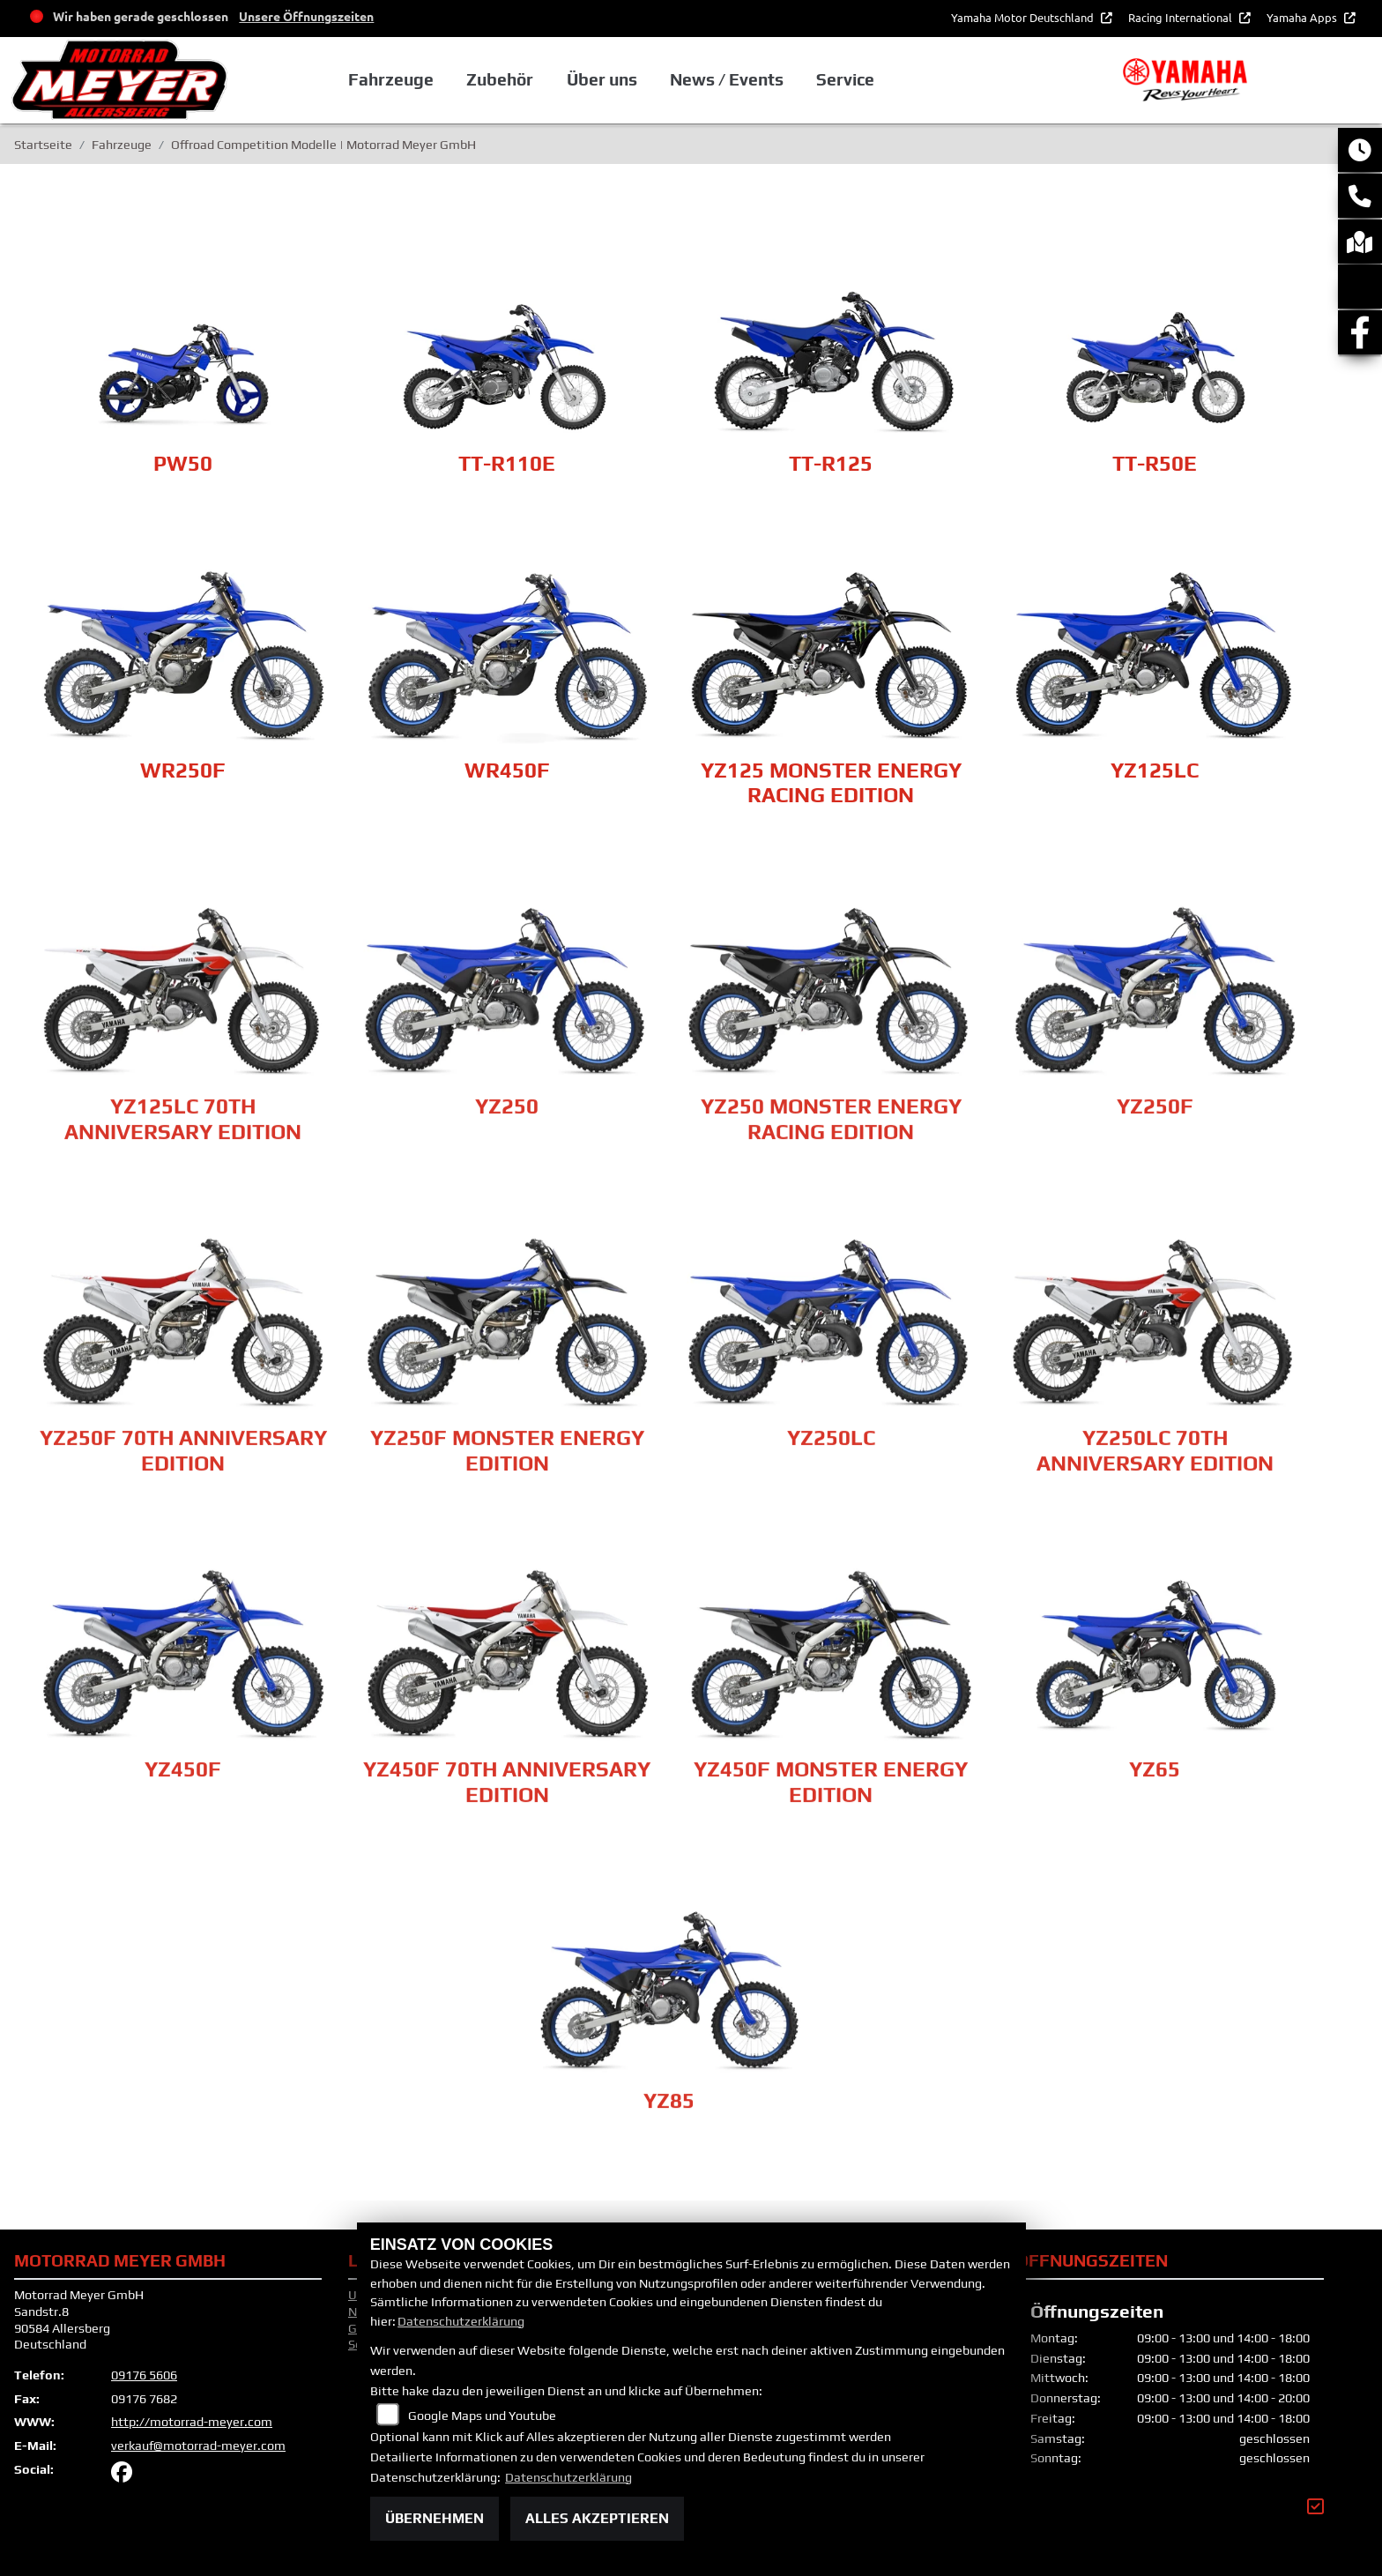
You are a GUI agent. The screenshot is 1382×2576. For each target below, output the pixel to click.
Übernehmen (434, 2518)
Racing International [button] (1181, 17)
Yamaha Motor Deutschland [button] (1023, 17)
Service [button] (864, 83)
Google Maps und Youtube (482, 2415)
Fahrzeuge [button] (412, 83)
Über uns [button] (621, 83)
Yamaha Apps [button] (1303, 17)
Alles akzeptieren (597, 2518)
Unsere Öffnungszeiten (306, 16)
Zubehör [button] (520, 83)
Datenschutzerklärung (461, 2321)
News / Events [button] (746, 83)
